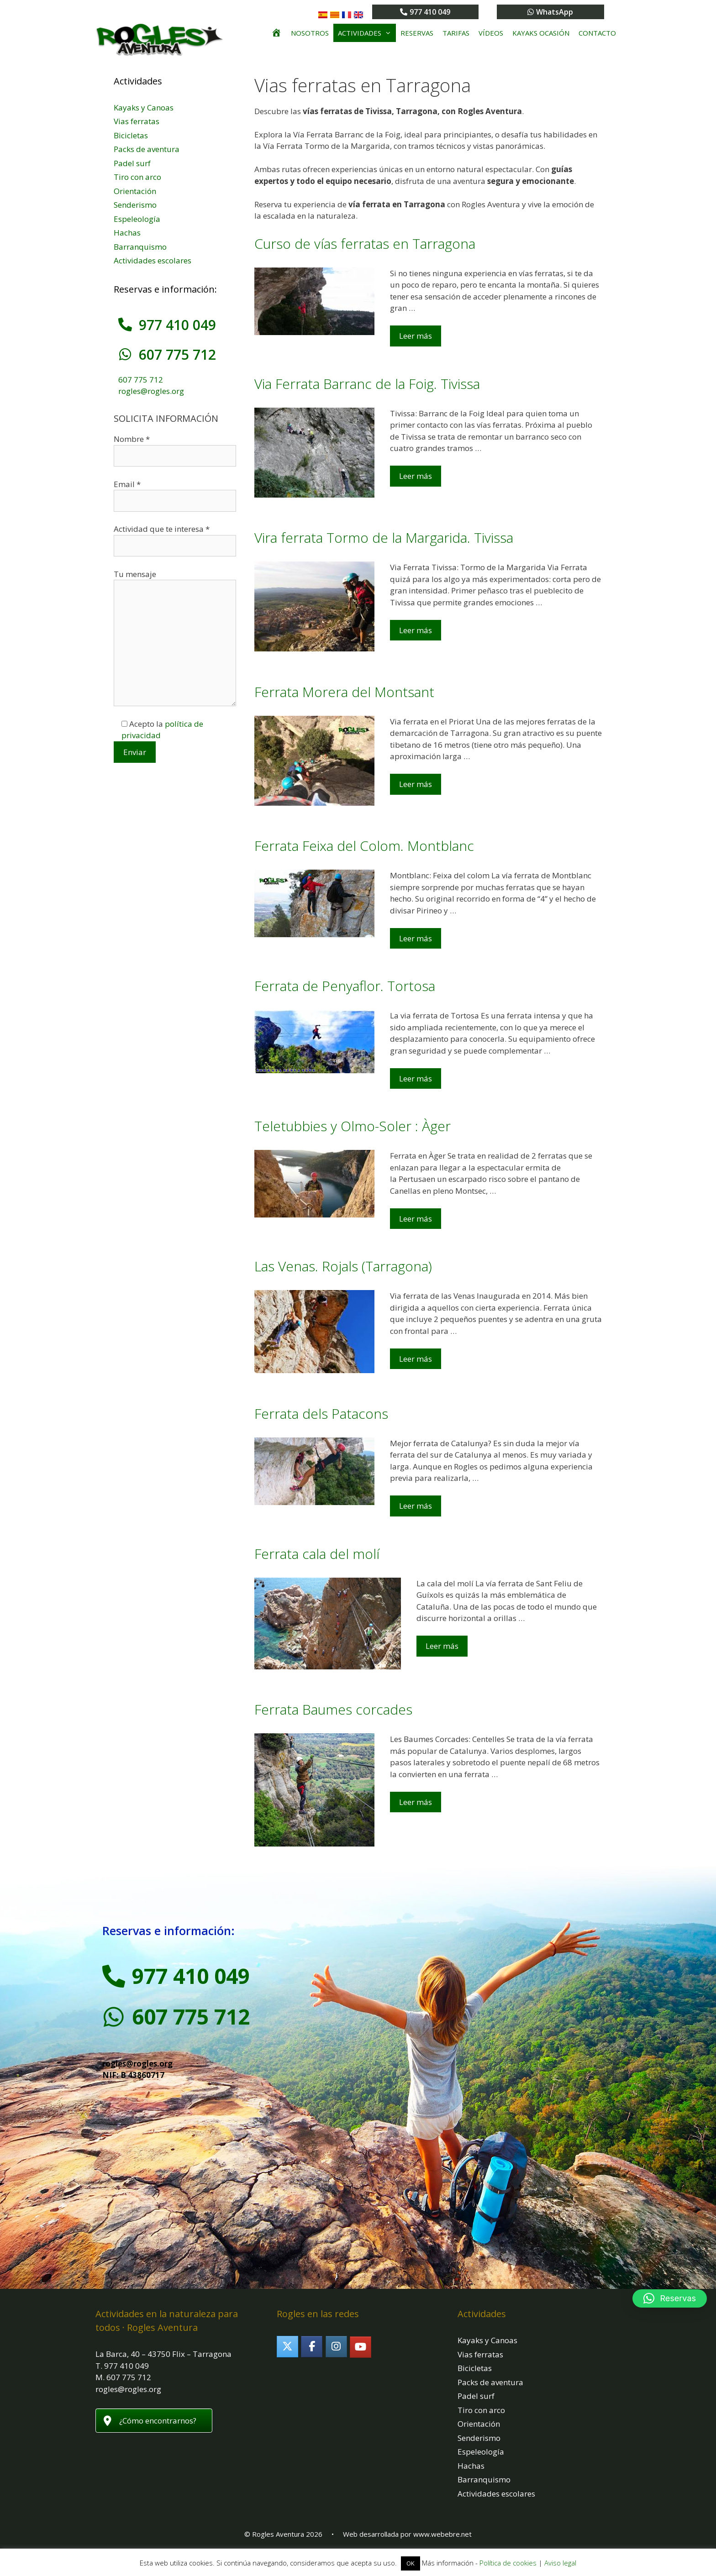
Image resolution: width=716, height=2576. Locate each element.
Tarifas (455, 32)
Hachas (127, 232)
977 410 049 (177, 324)
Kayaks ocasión (540, 32)
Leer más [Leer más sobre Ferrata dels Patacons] (415, 1505)
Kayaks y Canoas (144, 107)
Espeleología (137, 219)
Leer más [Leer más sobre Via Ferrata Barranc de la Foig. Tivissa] (415, 476)
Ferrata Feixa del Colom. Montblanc (364, 845)
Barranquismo (140, 246)
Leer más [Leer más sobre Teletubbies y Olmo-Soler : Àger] (415, 1218)
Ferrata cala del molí (316, 1553)
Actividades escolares (152, 260)
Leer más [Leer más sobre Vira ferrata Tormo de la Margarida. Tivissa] (415, 630)
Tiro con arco (137, 177)
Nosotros (310, 32)
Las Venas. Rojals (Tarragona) (343, 1266)
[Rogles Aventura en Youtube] (360, 2347)
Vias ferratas (136, 121)
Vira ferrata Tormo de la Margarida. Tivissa (383, 537)
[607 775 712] (125, 354)
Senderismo (135, 204)
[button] (669, 2298)
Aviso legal (560, 2562)
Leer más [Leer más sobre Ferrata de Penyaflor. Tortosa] (415, 1078)
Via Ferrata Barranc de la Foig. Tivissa (367, 383)
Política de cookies (508, 2562)
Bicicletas (131, 135)
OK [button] (410, 2563)
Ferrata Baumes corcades (333, 1709)
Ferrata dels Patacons (321, 1413)
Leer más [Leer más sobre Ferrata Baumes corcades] (415, 1802)
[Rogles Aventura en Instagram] (336, 2346)
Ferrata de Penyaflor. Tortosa (344, 985)
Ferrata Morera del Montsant (344, 691)
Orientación (135, 191)
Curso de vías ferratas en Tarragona (364, 243)
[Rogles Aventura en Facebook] (311, 2346)
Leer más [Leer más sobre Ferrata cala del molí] (442, 1646)
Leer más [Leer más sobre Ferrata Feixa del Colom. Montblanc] (415, 938)
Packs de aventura (146, 149)
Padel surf (132, 163)
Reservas (416, 32)
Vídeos (491, 32)
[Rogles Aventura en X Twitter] (287, 2346)
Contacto (597, 32)
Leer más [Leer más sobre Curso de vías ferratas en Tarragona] (415, 336)
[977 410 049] (125, 324)
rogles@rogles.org (151, 391)
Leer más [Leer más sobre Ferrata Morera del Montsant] (415, 784)
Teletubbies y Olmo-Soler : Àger (352, 1126)
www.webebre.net (442, 2534)
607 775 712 (177, 354)
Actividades (367, 33)
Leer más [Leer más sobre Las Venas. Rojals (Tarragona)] (415, 1359)
